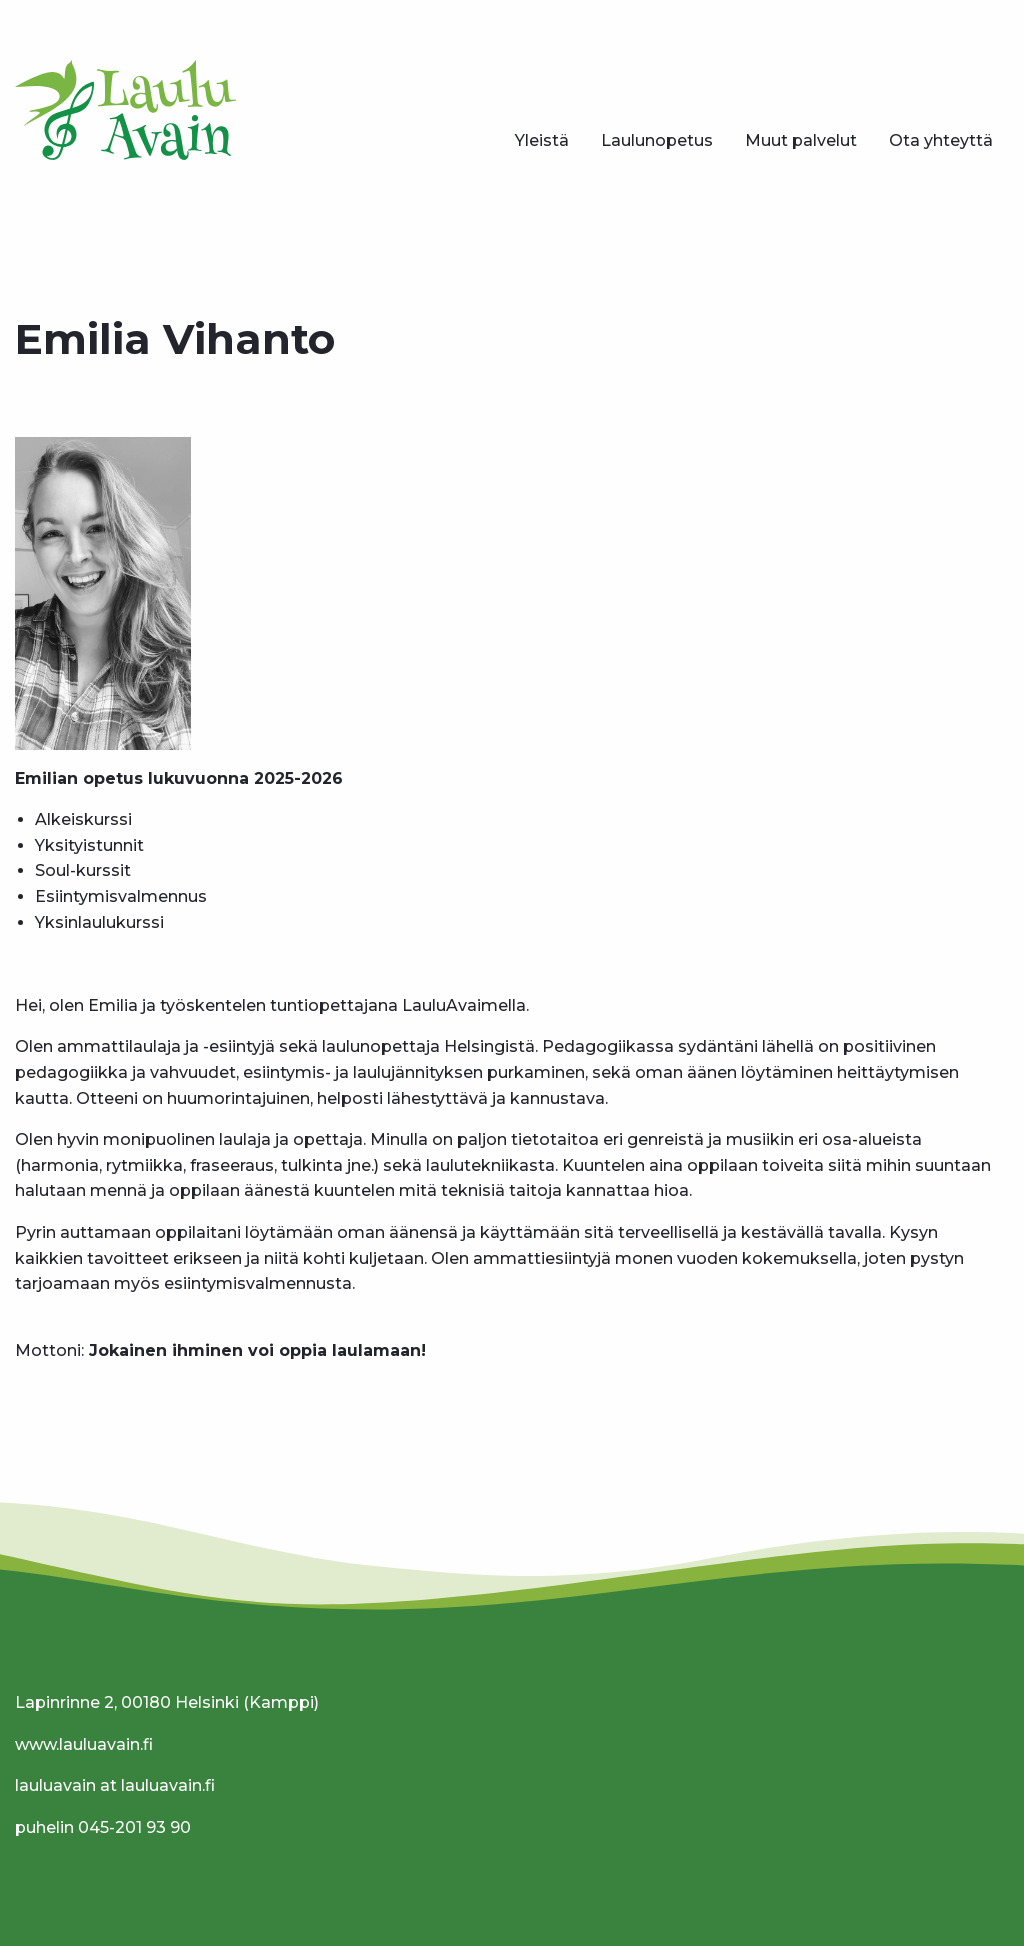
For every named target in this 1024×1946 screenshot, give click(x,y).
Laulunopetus (657, 140)
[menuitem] (542, 141)
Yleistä (542, 140)
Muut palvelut (801, 140)
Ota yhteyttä (941, 140)
